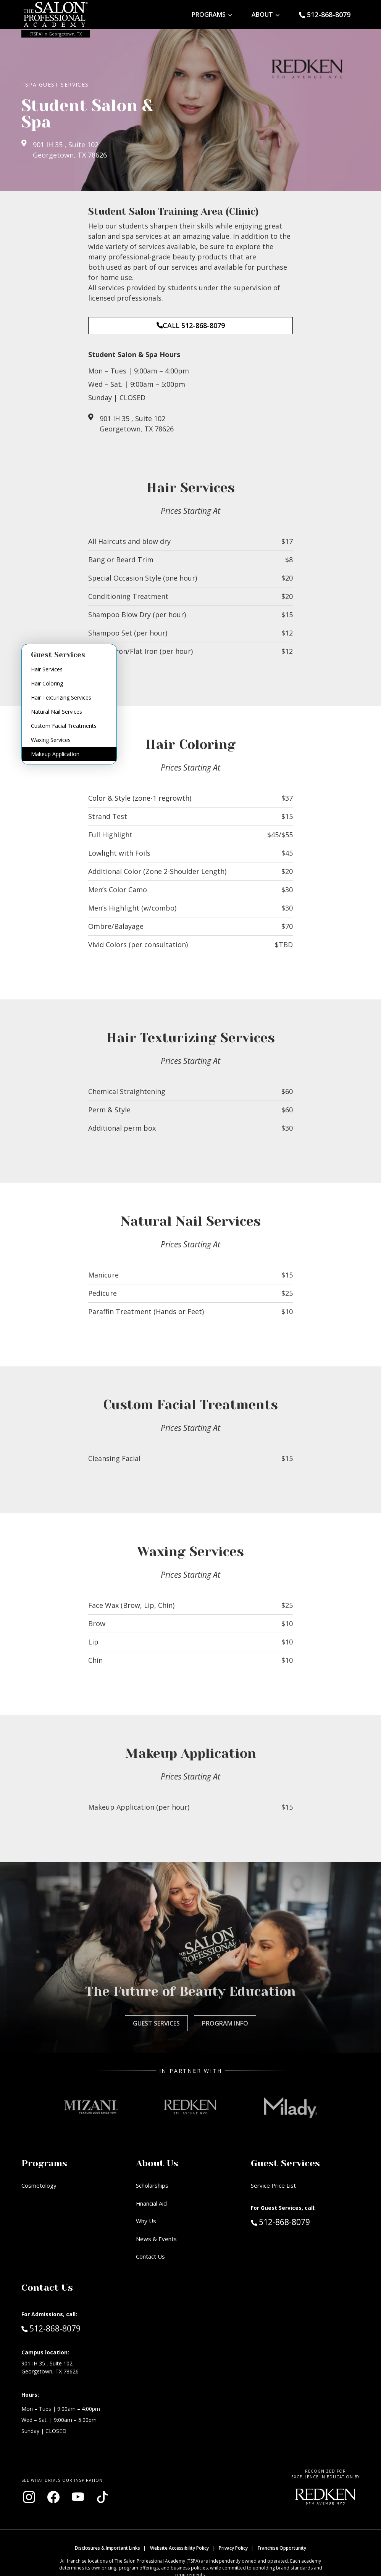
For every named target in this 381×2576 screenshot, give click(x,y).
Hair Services (47, 669)
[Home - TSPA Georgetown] (55, 14)
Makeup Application (55, 754)
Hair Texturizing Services (61, 697)
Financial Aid (151, 2203)
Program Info (225, 2023)
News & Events (156, 2239)
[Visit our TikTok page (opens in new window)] (102, 2497)
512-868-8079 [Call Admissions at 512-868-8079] (51, 2328)
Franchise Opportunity (282, 2548)
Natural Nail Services (56, 711)
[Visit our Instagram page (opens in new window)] (29, 2497)
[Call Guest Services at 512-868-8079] (325, 14)
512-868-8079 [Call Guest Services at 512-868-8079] (280, 2221)
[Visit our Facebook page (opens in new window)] (53, 2497)
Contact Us (150, 2256)
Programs (209, 14)
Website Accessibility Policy (179, 2548)
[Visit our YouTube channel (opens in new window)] (78, 2497)
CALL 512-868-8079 (191, 325)
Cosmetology (39, 2185)
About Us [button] (157, 2163)
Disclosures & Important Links (107, 2548)
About (262, 14)
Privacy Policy (233, 2548)
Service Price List (273, 2185)
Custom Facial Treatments (64, 725)
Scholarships (152, 2185)
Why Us (146, 2221)
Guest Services (156, 2023)
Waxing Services (51, 739)
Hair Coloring (47, 683)
